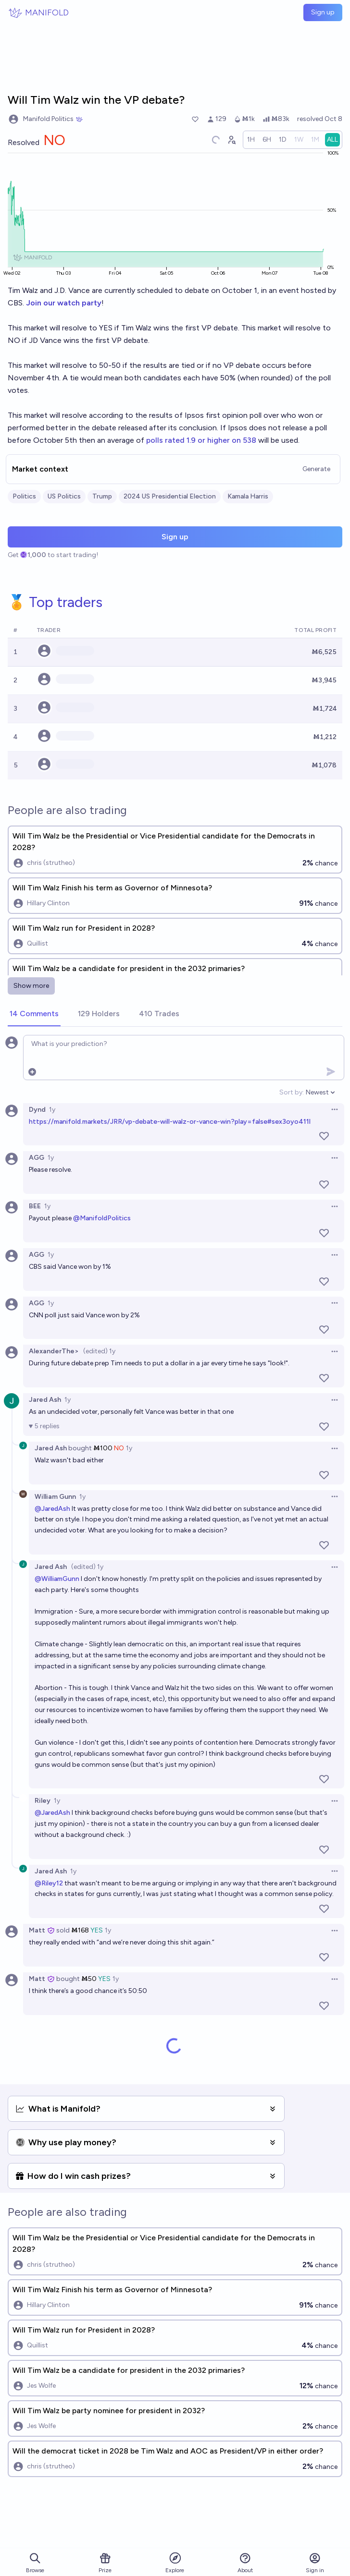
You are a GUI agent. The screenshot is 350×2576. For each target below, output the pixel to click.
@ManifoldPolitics (102, 1218)
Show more (31, 986)
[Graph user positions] (231, 139)
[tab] (34, 1014)
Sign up (323, 12)
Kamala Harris (247, 496)
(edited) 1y (99, 1351)
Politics (24, 496)
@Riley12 (49, 1883)
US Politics (64, 496)
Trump (102, 496)
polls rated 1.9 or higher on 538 (201, 440)
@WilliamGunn (57, 1579)
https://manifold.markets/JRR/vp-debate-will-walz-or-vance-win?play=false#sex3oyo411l (170, 1122)
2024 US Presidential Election (170, 496)
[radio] (251, 139)
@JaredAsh (52, 1509)
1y (52, 1110)
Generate (316, 469)
